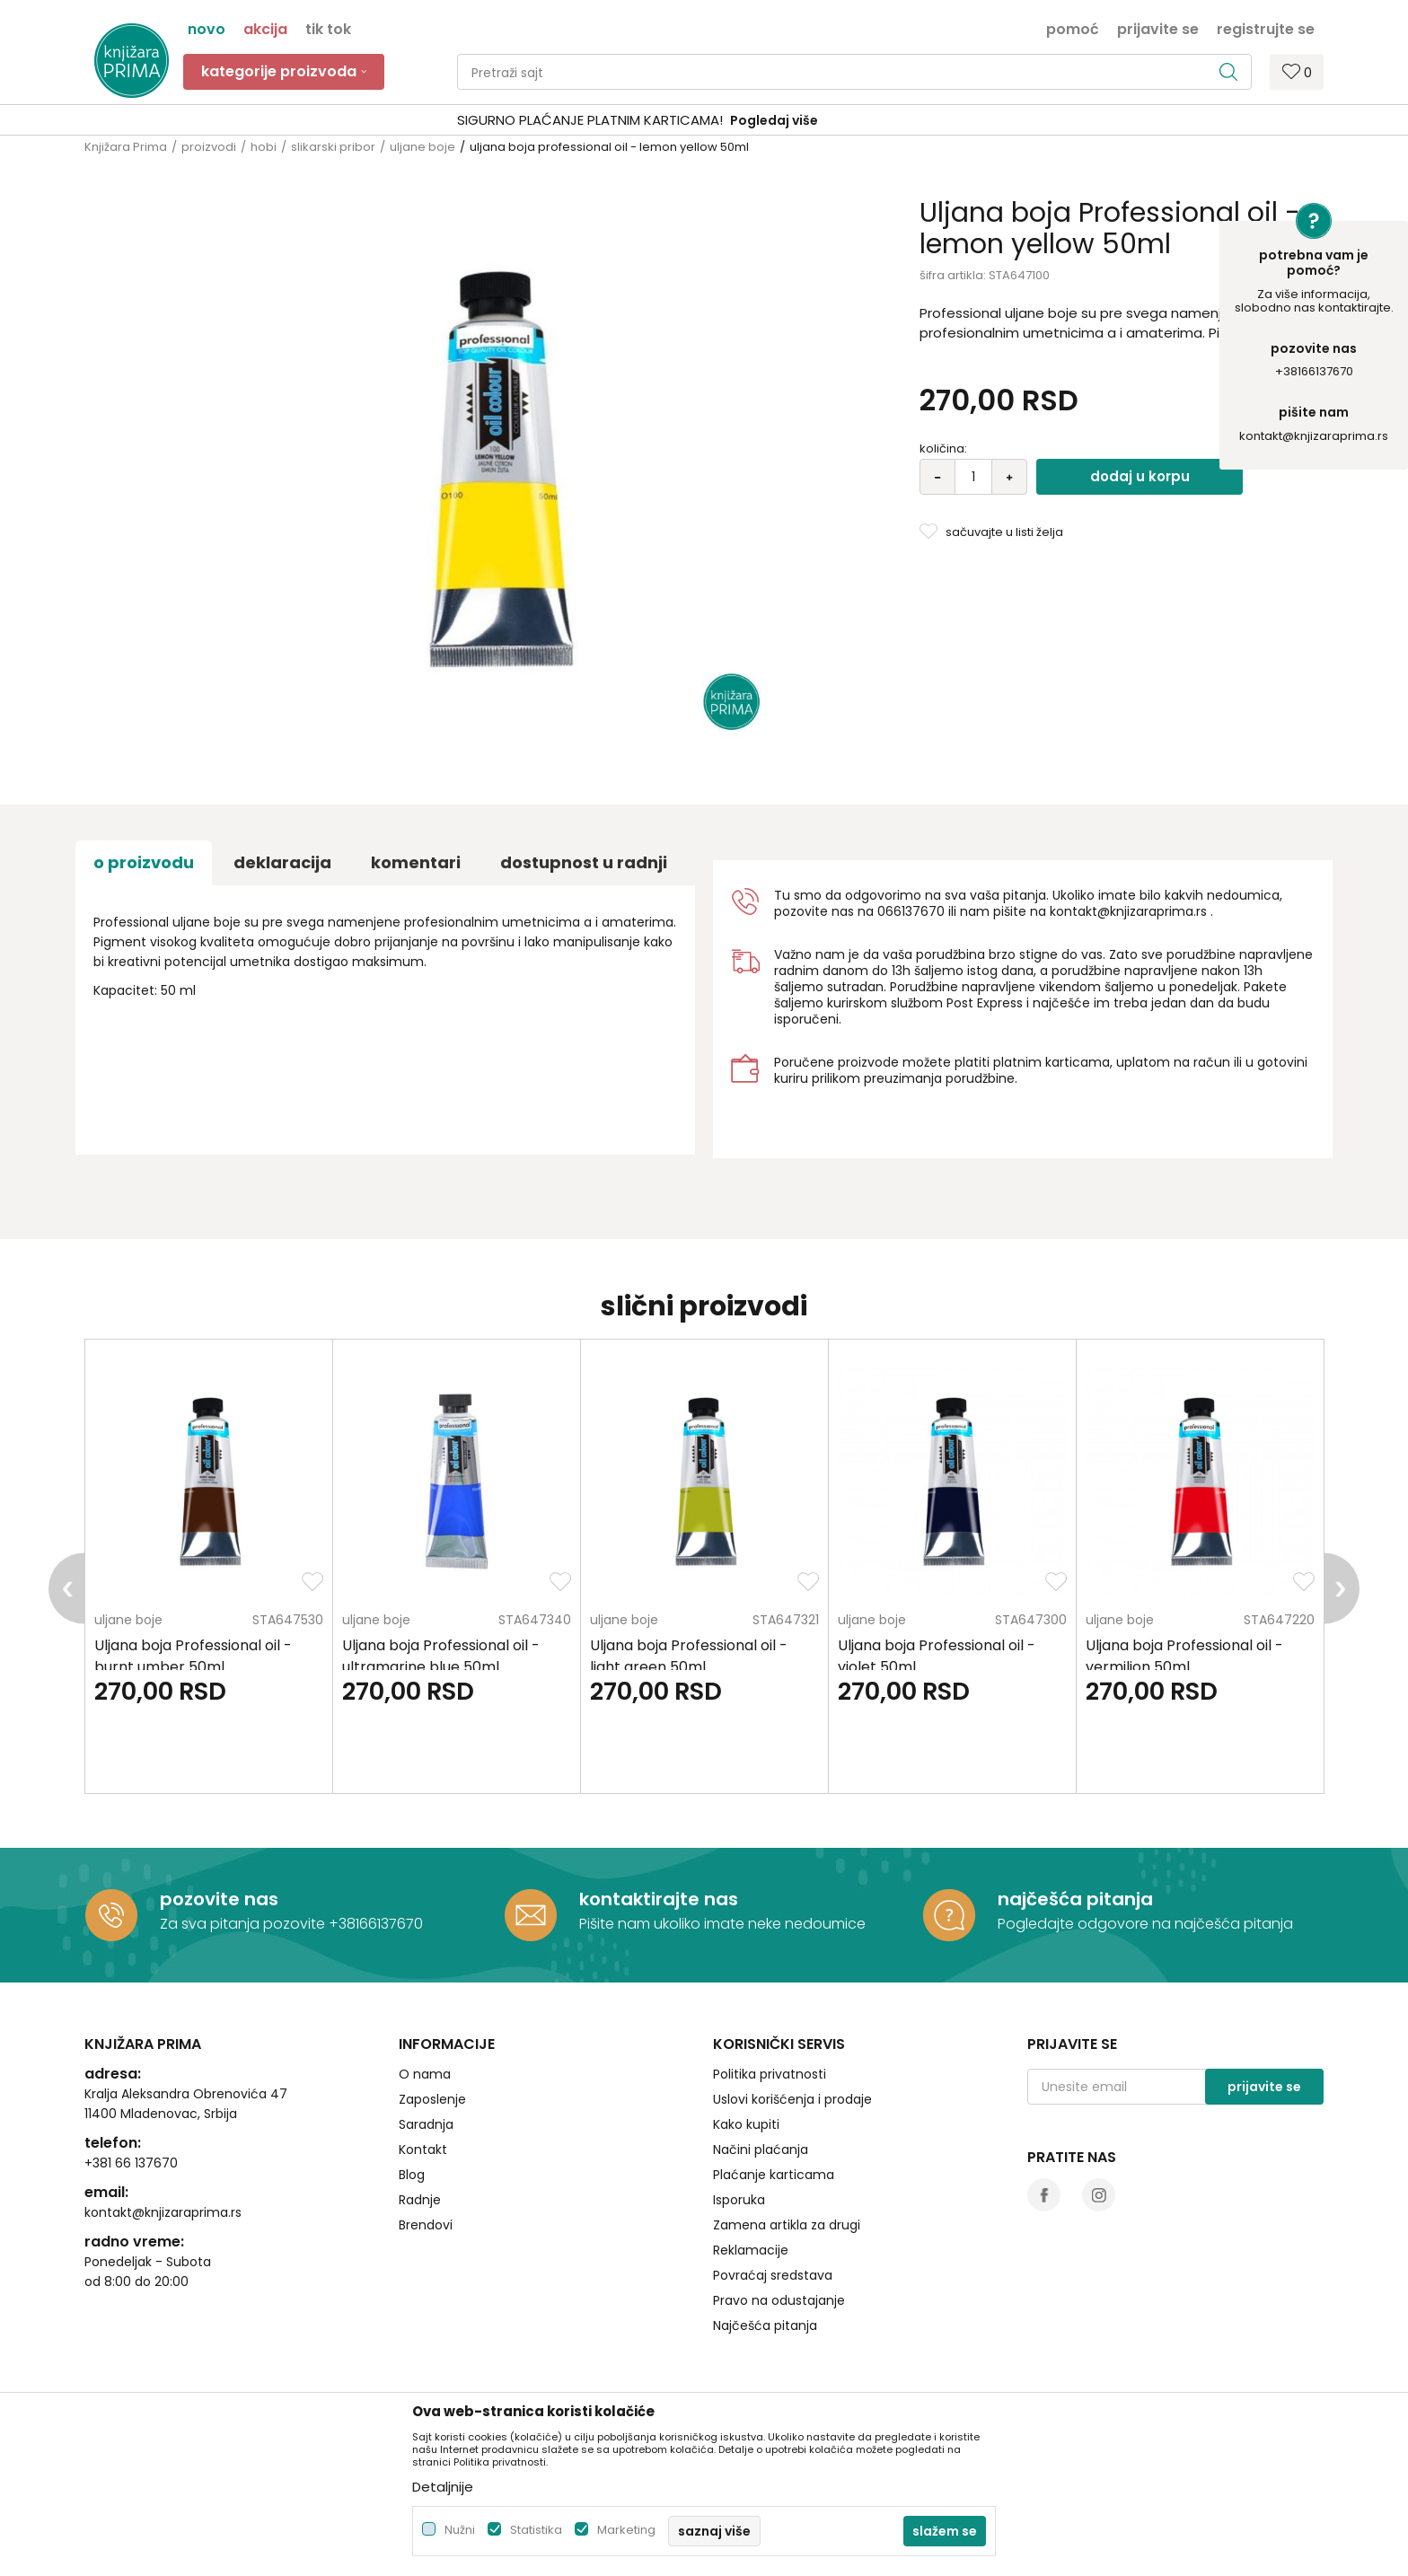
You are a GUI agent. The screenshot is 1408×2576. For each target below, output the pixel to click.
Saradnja (426, 2124)
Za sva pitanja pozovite (244, 1923)
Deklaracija (282, 862)
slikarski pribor (333, 146)
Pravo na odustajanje (779, 2300)
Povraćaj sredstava (772, 2275)
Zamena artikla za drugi (786, 2225)
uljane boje (422, 146)
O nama (425, 2074)
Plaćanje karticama (773, 2175)
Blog (412, 2175)
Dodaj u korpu (1140, 476)
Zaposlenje (432, 2099)
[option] (704, 120)
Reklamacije (750, 2250)
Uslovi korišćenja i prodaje (792, 2099)
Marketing (626, 2529)
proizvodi (208, 146)
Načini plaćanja (760, 2149)
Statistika (536, 2529)
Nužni (459, 2529)
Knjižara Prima (125, 146)
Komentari (416, 862)
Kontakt (423, 2149)
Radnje (420, 2200)
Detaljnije (442, 2486)
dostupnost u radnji (583, 862)
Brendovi (426, 2225)
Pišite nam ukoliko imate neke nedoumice (722, 1923)
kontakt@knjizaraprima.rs (1313, 435)
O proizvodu (143, 862)
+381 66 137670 (131, 2163)
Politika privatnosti (769, 2074)
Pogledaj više (840, 120)
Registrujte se (1266, 28)
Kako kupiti (746, 2124)
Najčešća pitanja (765, 2325)
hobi (264, 146)
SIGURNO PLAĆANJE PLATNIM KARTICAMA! (656, 119)
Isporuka (739, 2200)
